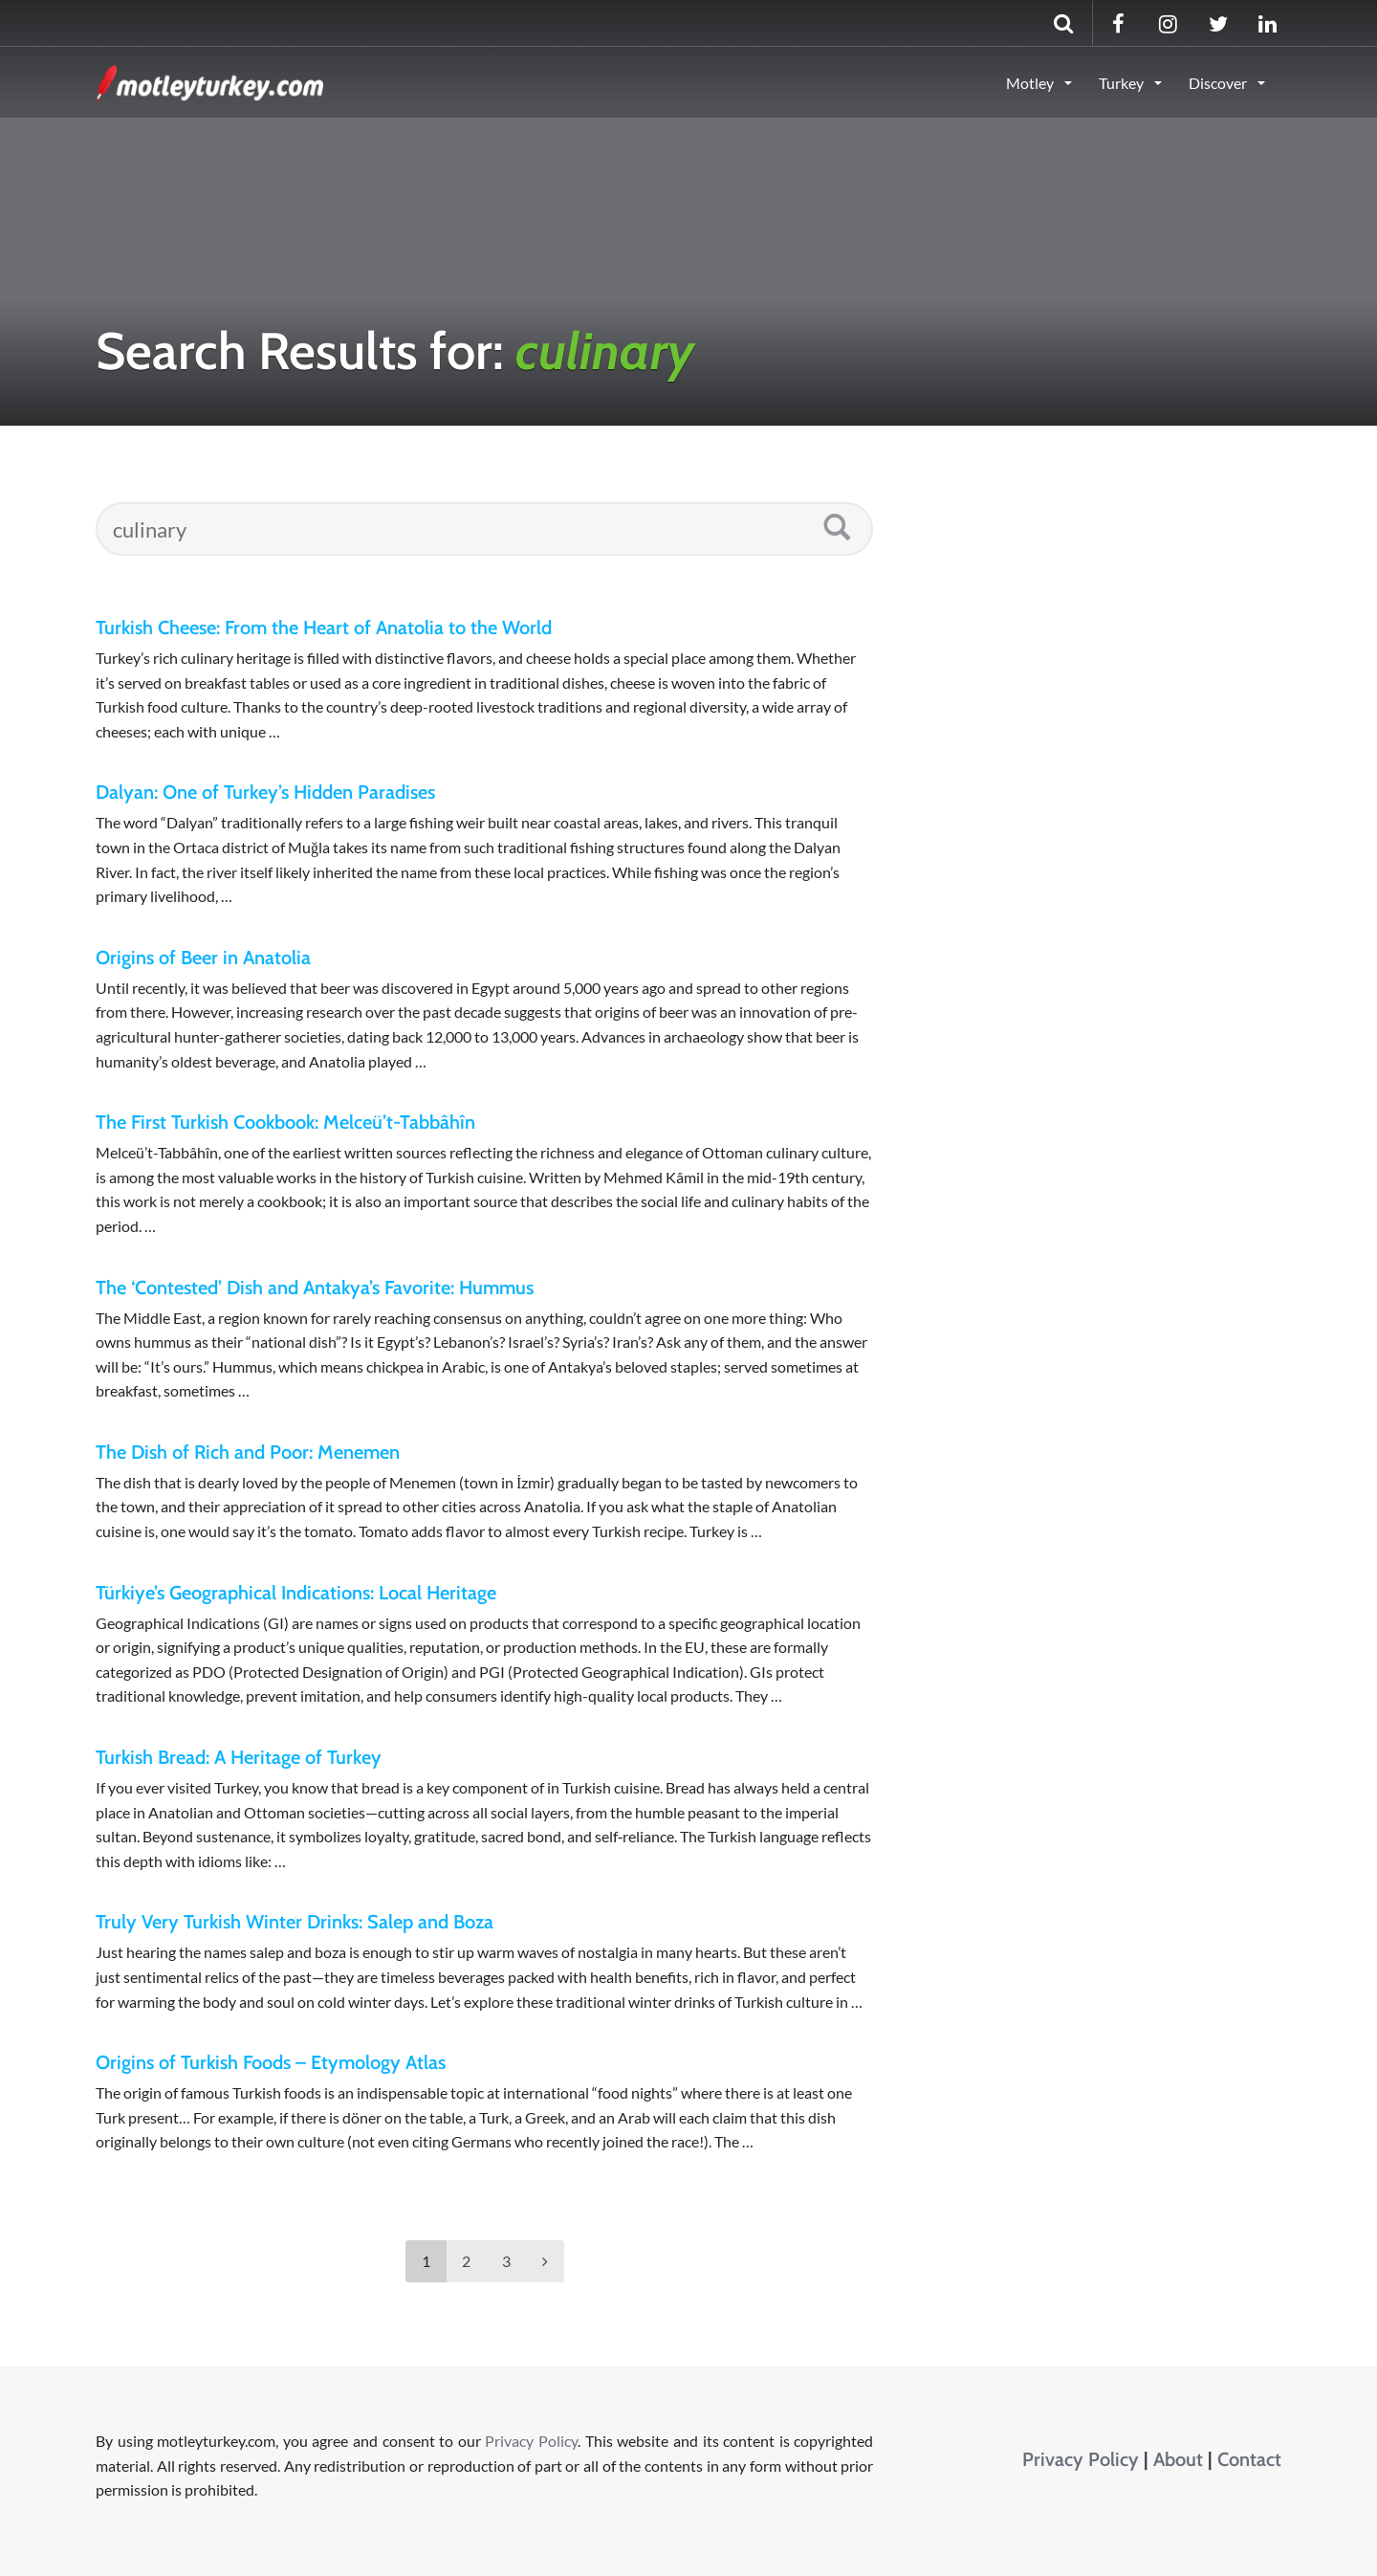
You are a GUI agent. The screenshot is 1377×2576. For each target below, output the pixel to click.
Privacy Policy (531, 2441)
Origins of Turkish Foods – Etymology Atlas (271, 2062)
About (1178, 2459)
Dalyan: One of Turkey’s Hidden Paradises (265, 792)
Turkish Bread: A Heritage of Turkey (239, 1757)
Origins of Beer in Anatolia (203, 957)
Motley (1031, 83)
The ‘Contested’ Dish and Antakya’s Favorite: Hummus (315, 1287)
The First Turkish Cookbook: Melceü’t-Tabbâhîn (285, 1122)
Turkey (1123, 83)
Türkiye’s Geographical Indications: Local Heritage (296, 1592)
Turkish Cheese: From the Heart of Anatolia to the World (324, 627)
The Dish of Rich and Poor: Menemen (248, 1452)
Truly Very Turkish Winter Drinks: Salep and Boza (294, 1921)
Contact (1249, 2459)
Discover (1219, 83)
